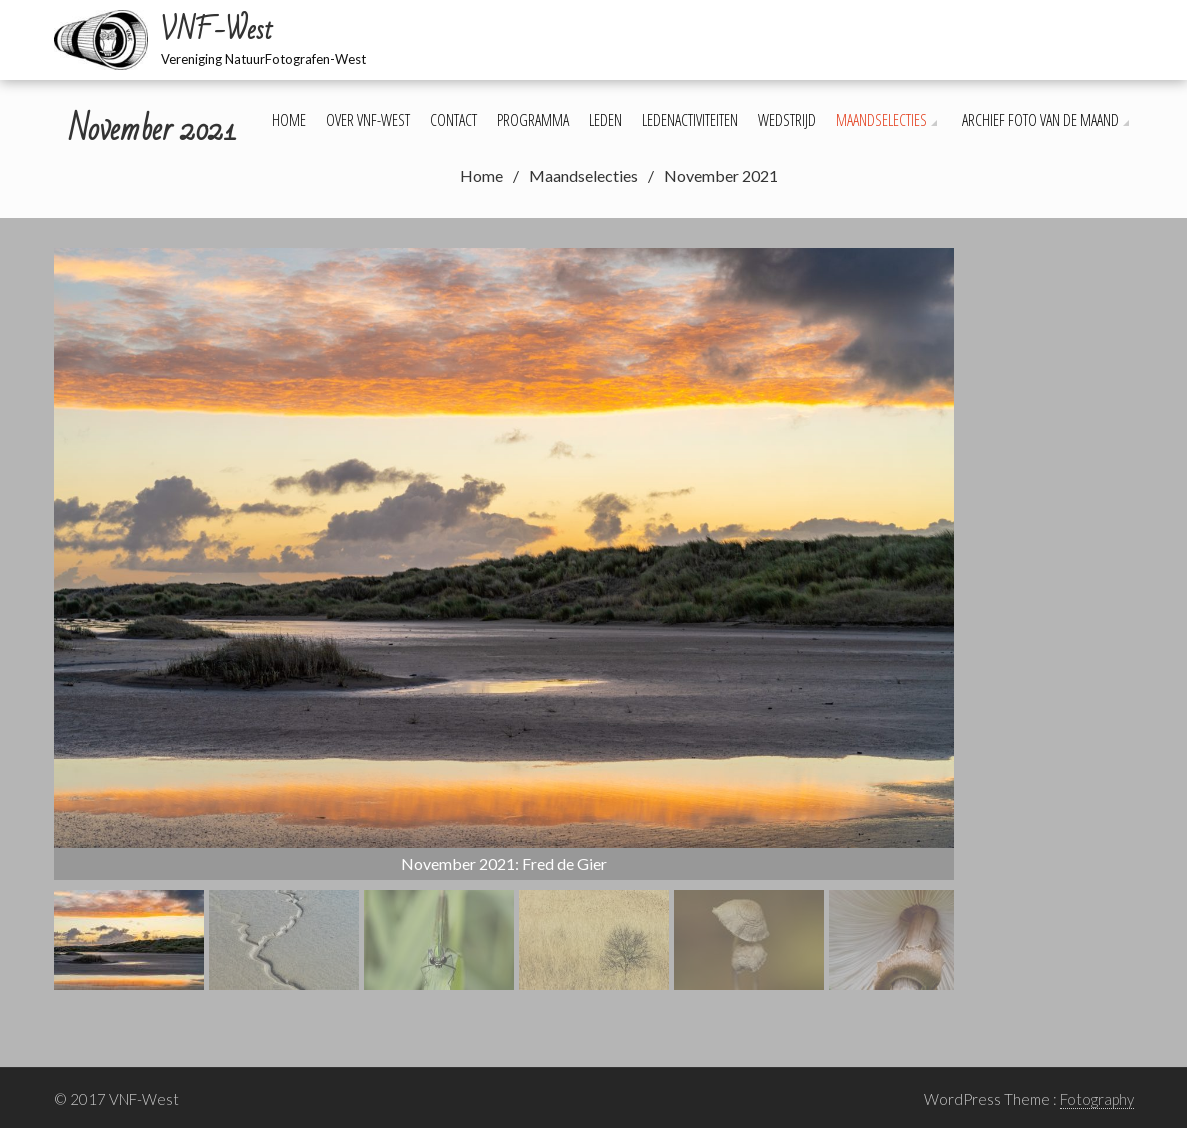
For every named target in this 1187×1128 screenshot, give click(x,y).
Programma (533, 120)
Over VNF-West (368, 120)
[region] (504, 619)
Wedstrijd (787, 120)
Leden (605, 120)
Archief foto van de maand (1040, 120)
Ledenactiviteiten (690, 120)
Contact (453, 120)
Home (289, 120)
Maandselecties (881, 120)
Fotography (1097, 1099)
